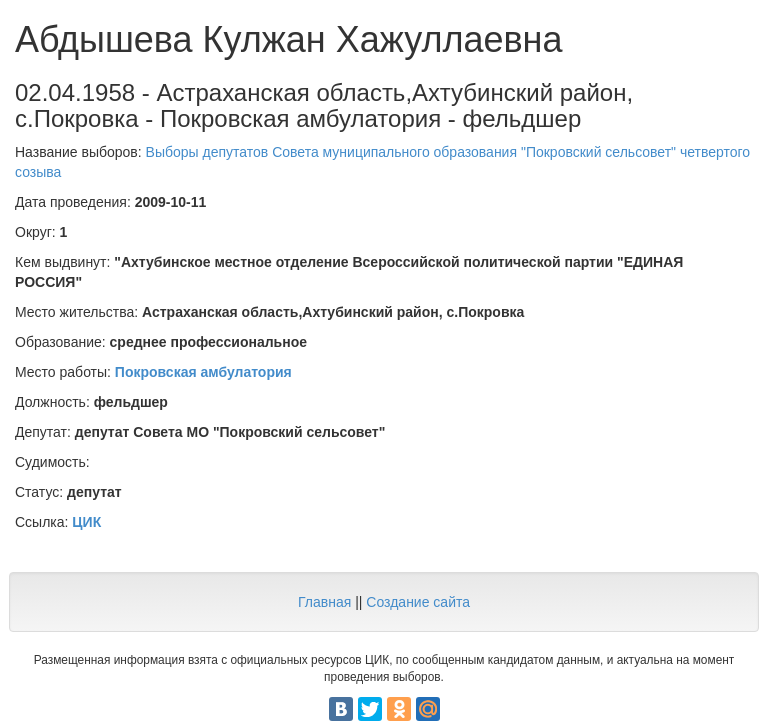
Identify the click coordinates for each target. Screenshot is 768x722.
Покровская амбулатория (203, 372)
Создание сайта (418, 602)
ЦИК (86, 522)
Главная (324, 602)
